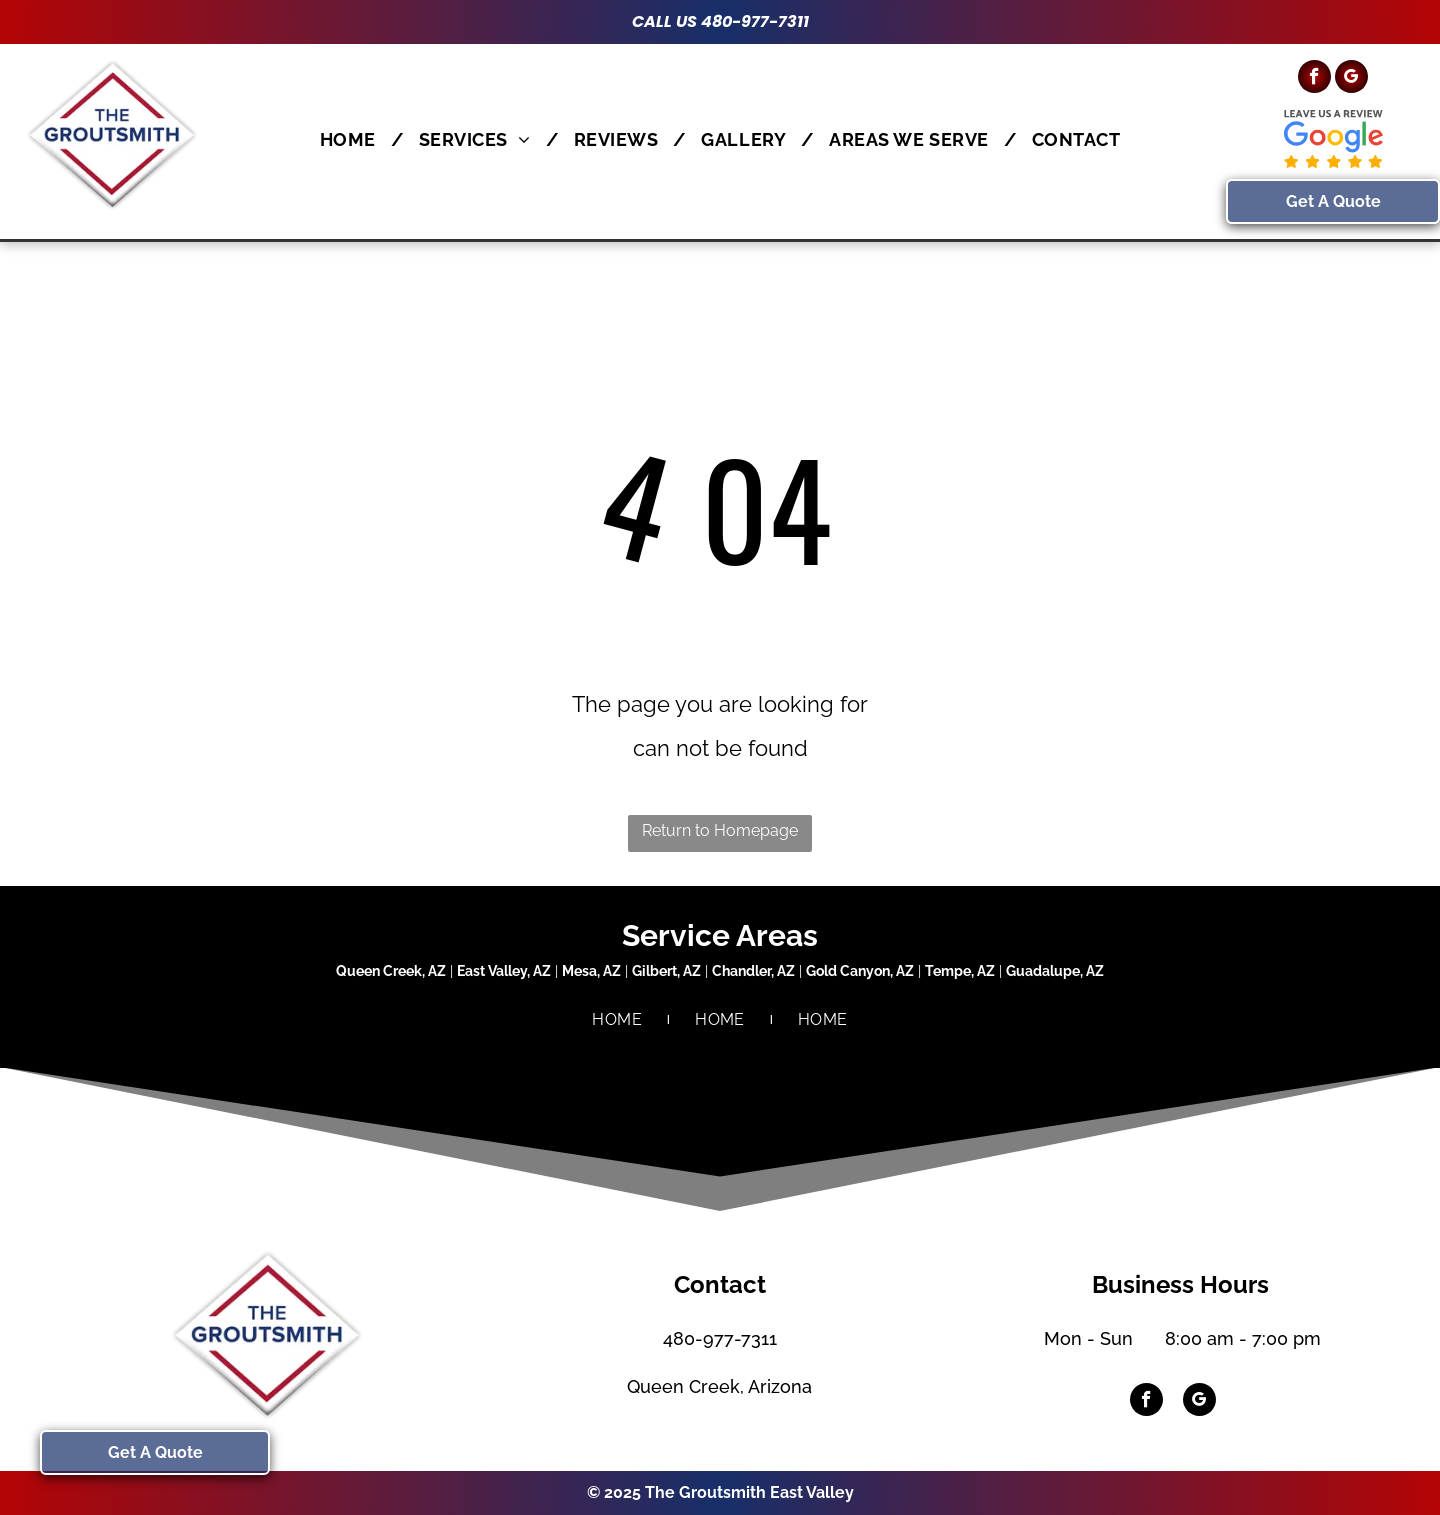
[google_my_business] (1351, 79)
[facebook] (1314, 79)
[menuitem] (354, 139)
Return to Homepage (720, 830)
